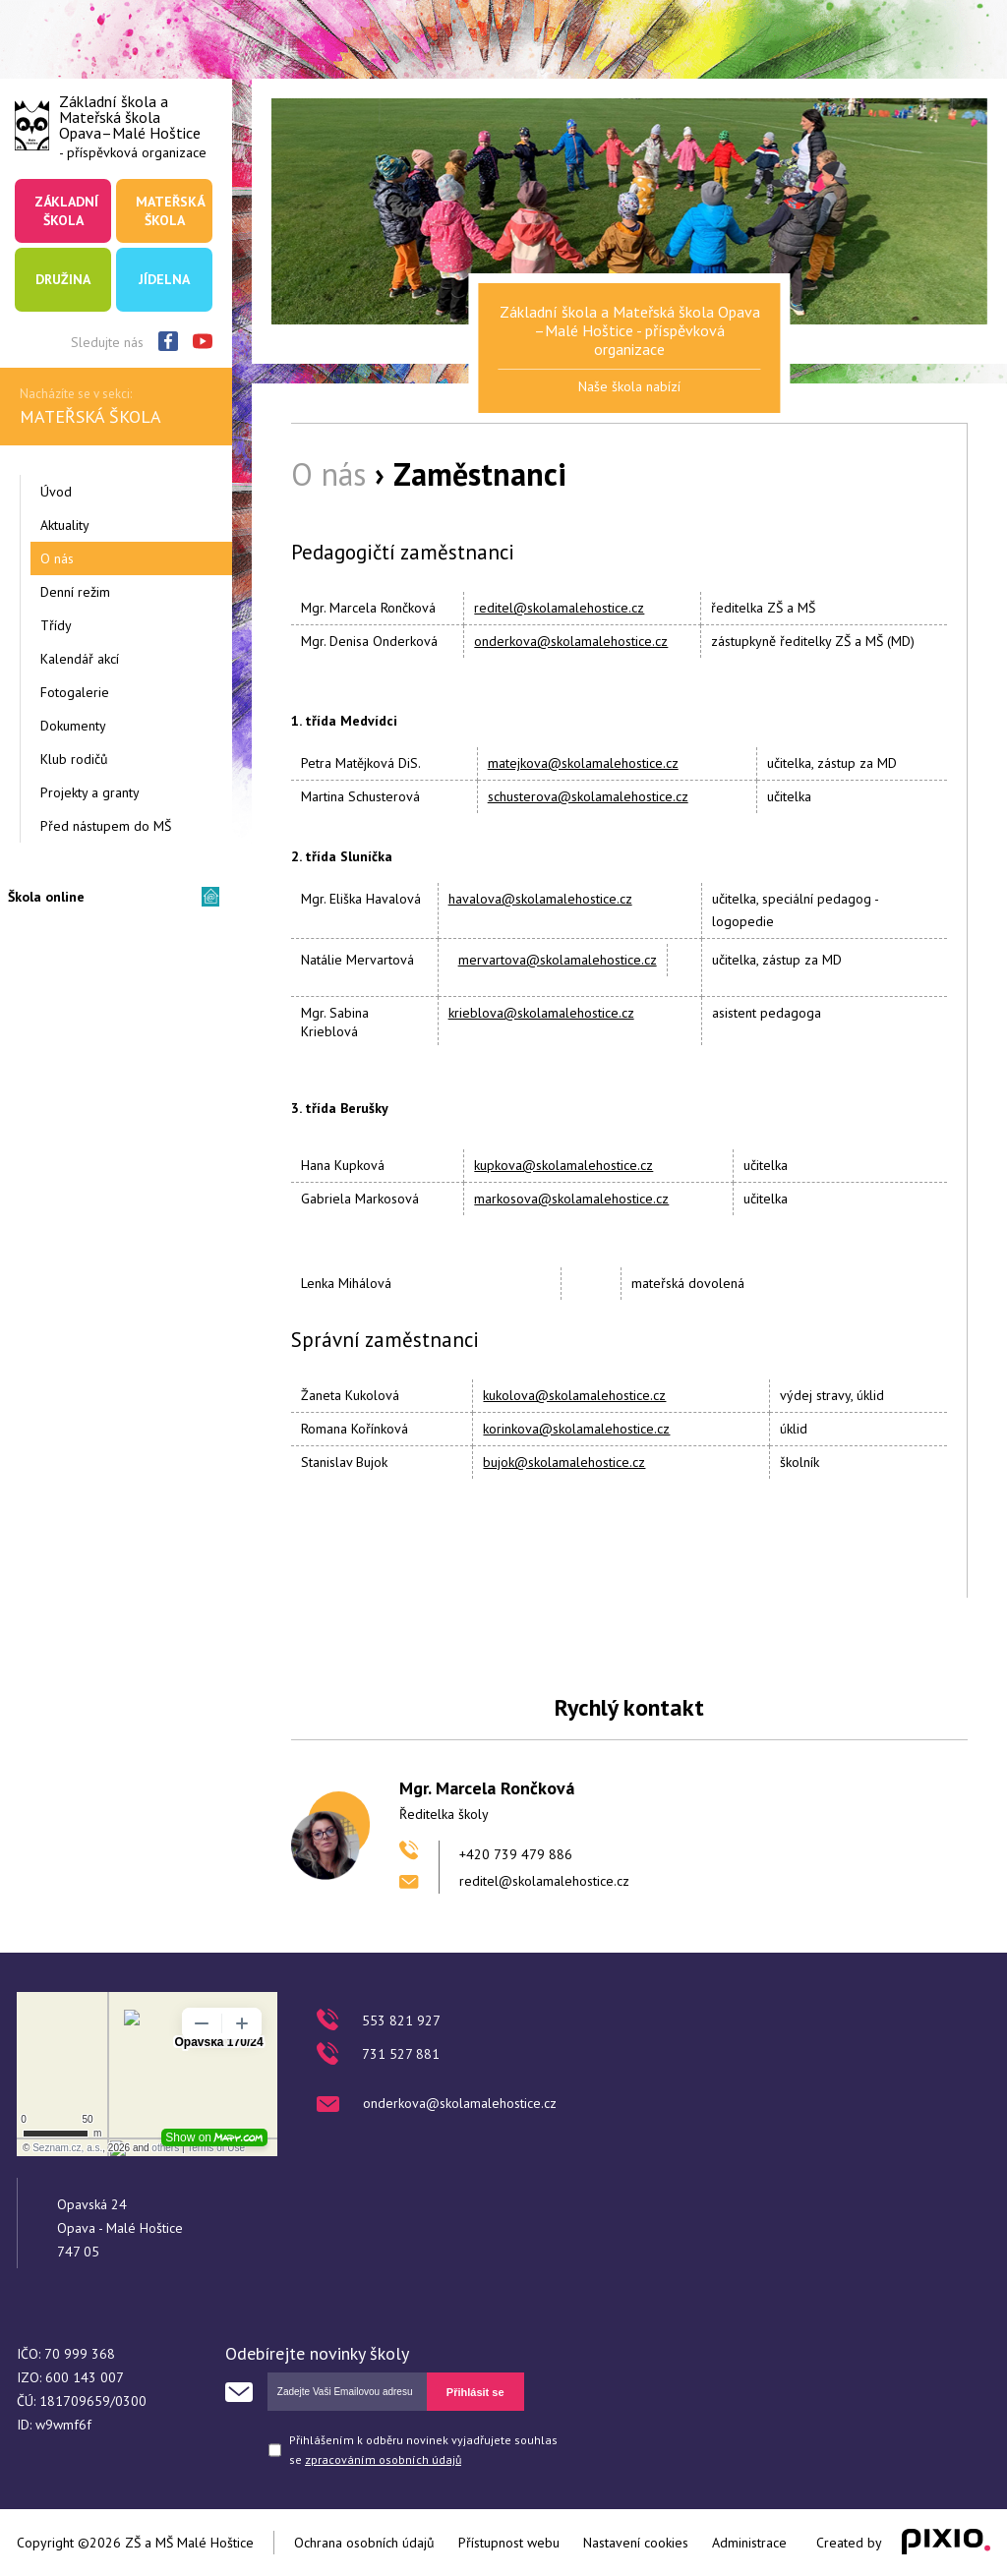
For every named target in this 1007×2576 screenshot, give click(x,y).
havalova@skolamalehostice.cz (540, 898)
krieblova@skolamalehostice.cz (541, 1013)
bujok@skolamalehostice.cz (564, 1462)
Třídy (56, 625)
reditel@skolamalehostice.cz (559, 607)
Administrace (749, 2542)
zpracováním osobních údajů (383, 2459)
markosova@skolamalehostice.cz (571, 1198)
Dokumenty (73, 725)
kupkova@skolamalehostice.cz (563, 1165)
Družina (62, 279)
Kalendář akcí (79, 659)
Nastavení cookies (635, 2542)
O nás (57, 558)
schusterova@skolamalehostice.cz (588, 796)
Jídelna (164, 279)
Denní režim (75, 592)
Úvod (56, 491)
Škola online (46, 897)
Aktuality (64, 525)
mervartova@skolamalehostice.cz (557, 959)
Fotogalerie (74, 692)
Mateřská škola (170, 210)
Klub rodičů (74, 759)
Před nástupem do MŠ (105, 826)
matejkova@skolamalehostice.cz (583, 763)
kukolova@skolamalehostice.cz (574, 1395)
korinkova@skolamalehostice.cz (576, 1428)
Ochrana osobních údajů (364, 2542)
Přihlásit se (475, 2392)
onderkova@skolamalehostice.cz (571, 641)
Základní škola (66, 210)
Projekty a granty (90, 792)
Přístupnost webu (509, 2542)
